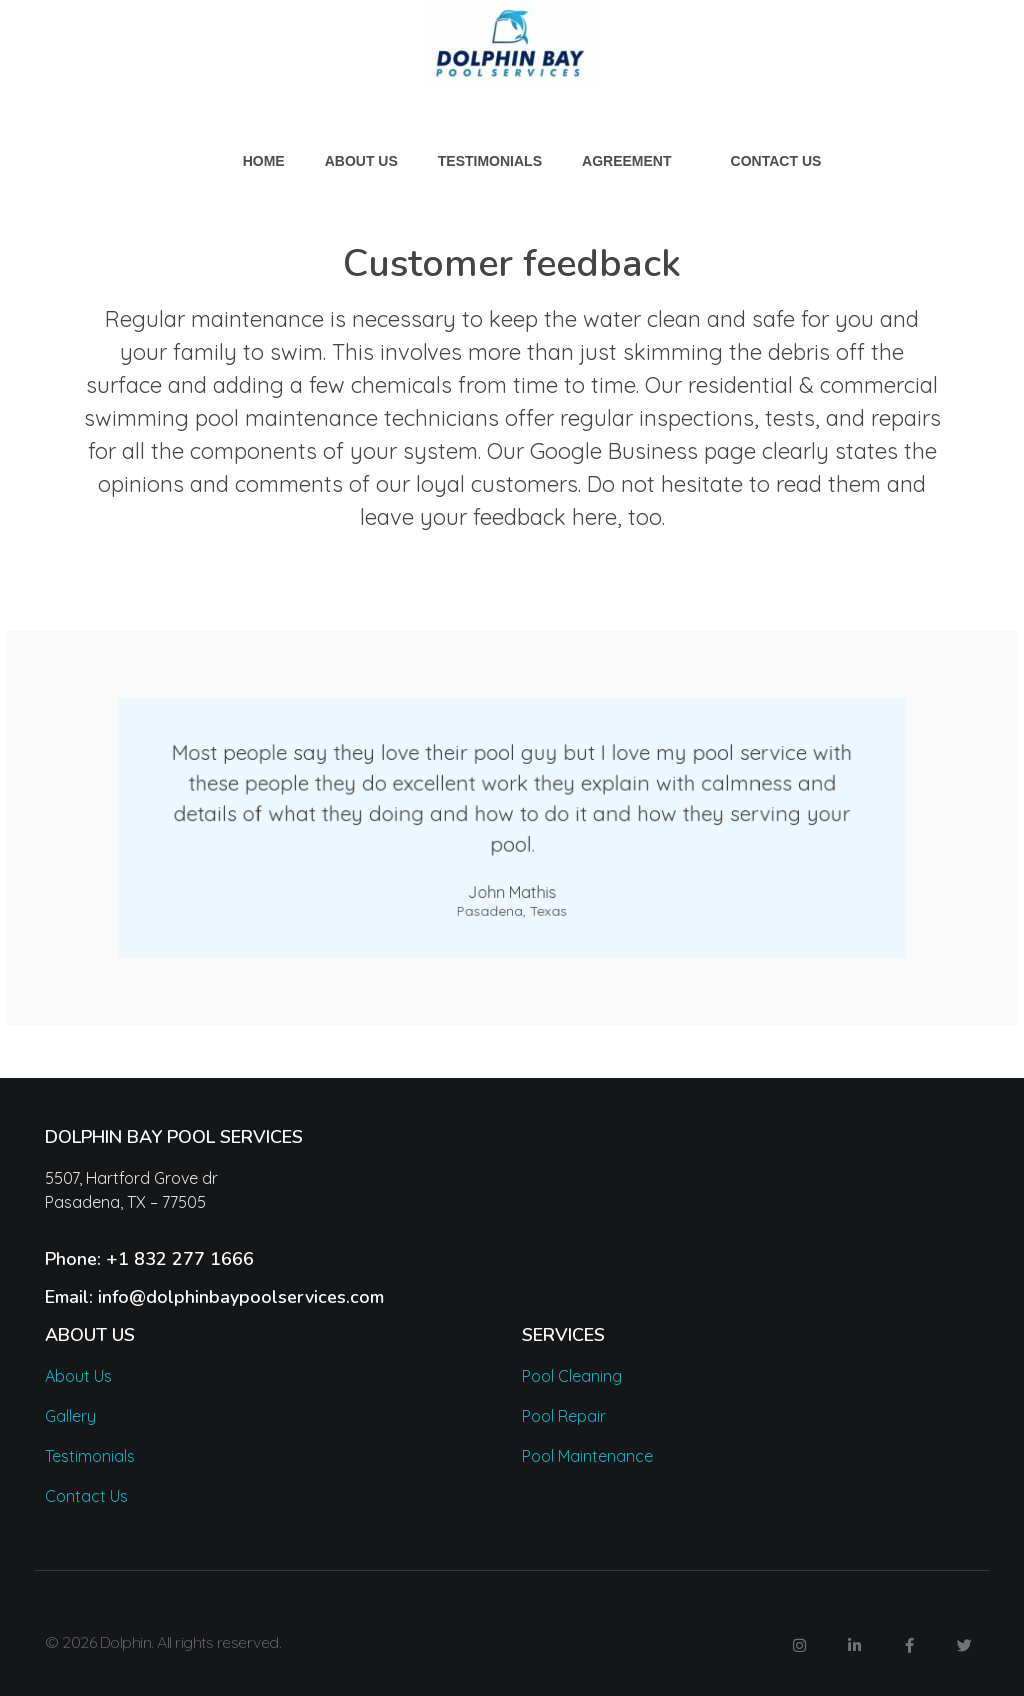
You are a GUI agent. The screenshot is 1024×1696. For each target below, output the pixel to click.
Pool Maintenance (587, 1456)
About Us (78, 1376)
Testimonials (90, 1456)
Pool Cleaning (572, 1376)
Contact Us (86, 1496)
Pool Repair (564, 1416)
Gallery (70, 1416)
